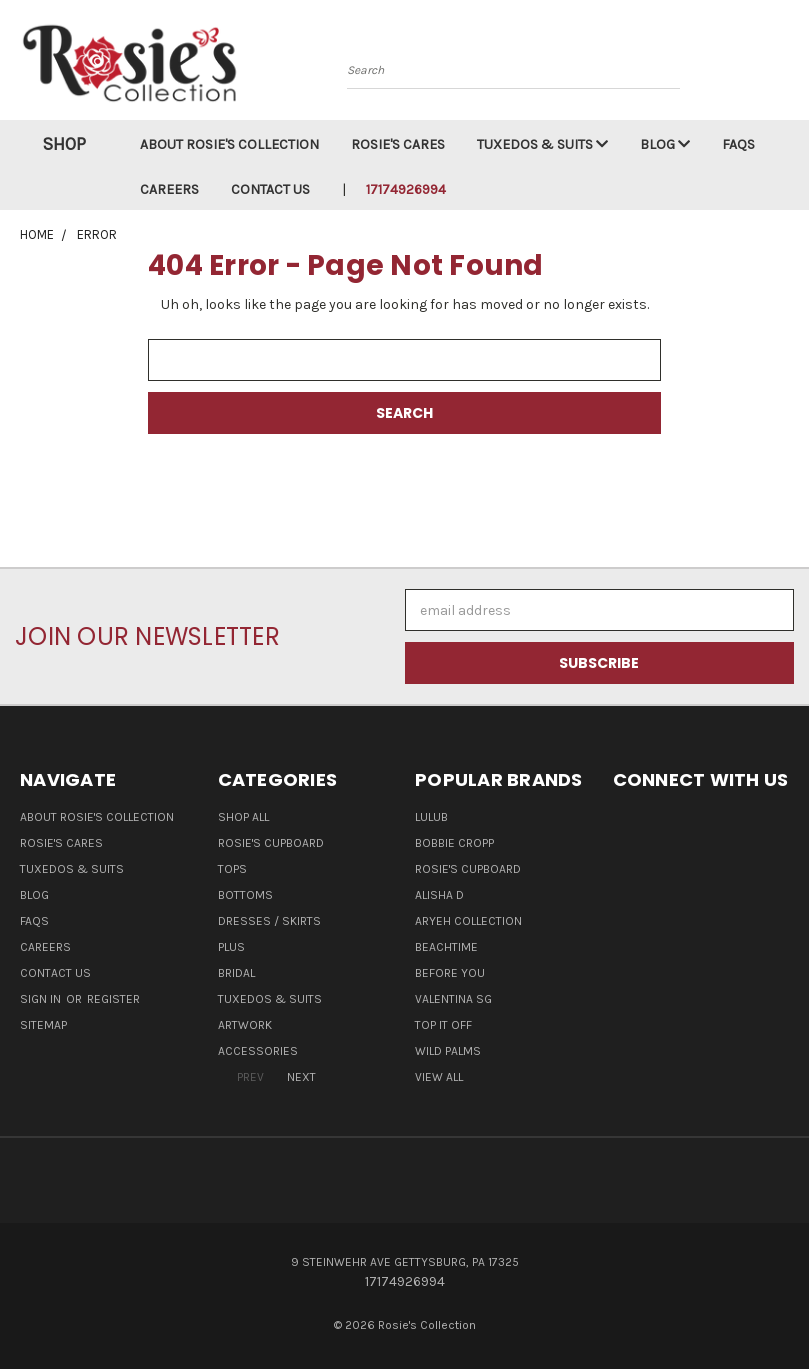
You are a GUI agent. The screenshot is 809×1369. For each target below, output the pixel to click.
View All (439, 1077)
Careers (169, 189)
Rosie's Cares (398, 144)
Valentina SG (453, 999)
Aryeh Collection (468, 921)
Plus (231, 947)
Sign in (42, 999)
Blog (665, 144)
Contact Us (270, 189)
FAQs (738, 144)
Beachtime (446, 947)
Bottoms (245, 895)
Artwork (245, 1025)
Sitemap (43, 1025)
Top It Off (443, 1025)
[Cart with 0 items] (789, 65)
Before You (450, 973)
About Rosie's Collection (229, 144)
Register (113, 999)
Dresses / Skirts (269, 921)
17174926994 (406, 189)
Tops (232, 869)
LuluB (431, 817)
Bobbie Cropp (454, 843)
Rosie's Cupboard (271, 843)
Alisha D (439, 895)
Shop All (243, 817)
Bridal (236, 973)
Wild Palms (448, 1051)
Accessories (258, 1051)
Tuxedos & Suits (542, 144)
